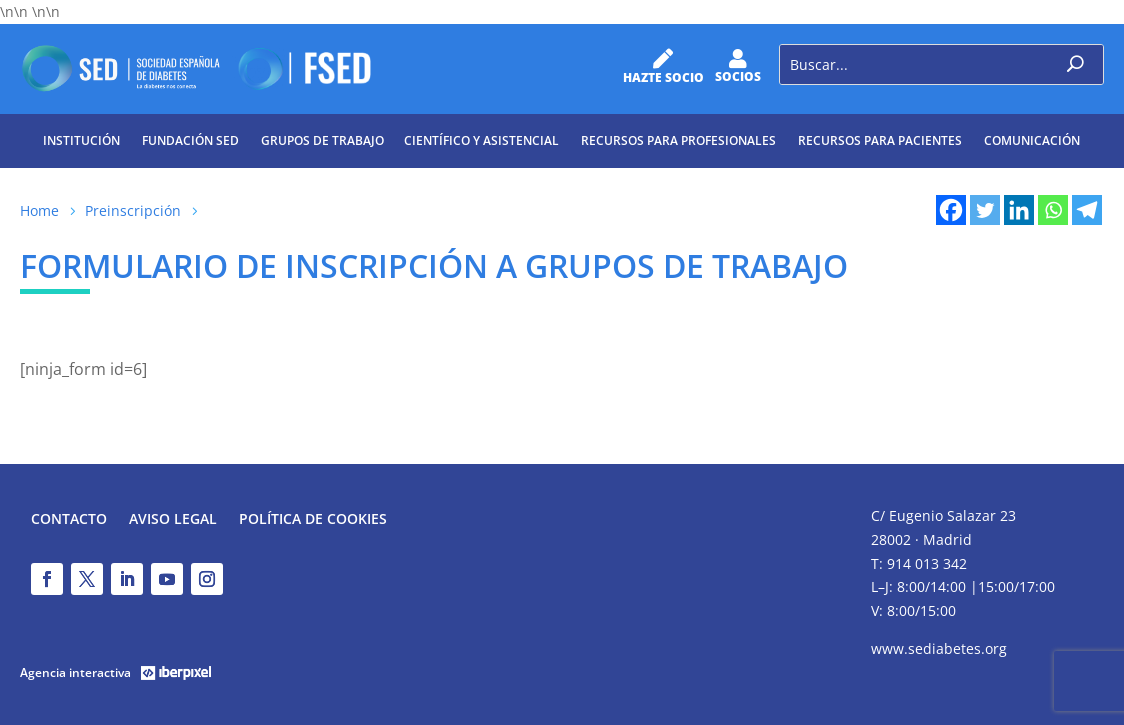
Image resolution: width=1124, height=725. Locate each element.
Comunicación (1032, 140)
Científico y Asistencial (481, 140)
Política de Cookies (313, 520)
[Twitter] (985, 210)
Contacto (69, 520)
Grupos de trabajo (322, 140)
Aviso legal (173, 520)
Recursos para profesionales (678, 140)
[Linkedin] (1019, 210)
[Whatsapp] (1053, 210)
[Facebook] (951, 210)
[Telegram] (1087, 210)
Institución (81, 140)
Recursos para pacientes (880, 140)
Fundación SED (190, 140)
